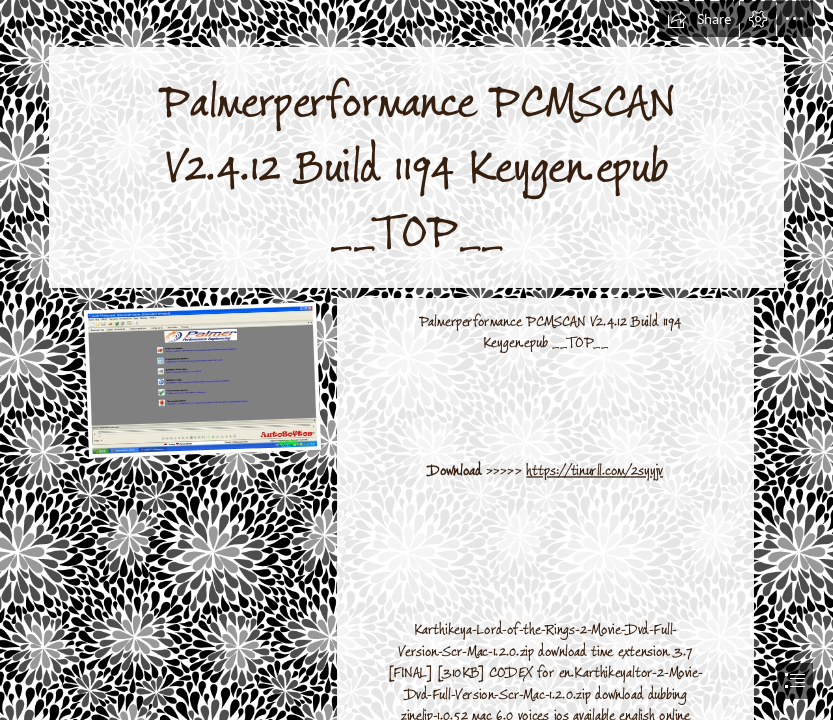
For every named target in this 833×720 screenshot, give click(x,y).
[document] (416, 360)
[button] (699, 19)
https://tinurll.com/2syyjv (594, 470)
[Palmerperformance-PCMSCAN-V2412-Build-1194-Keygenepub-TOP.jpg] (201, 379)
